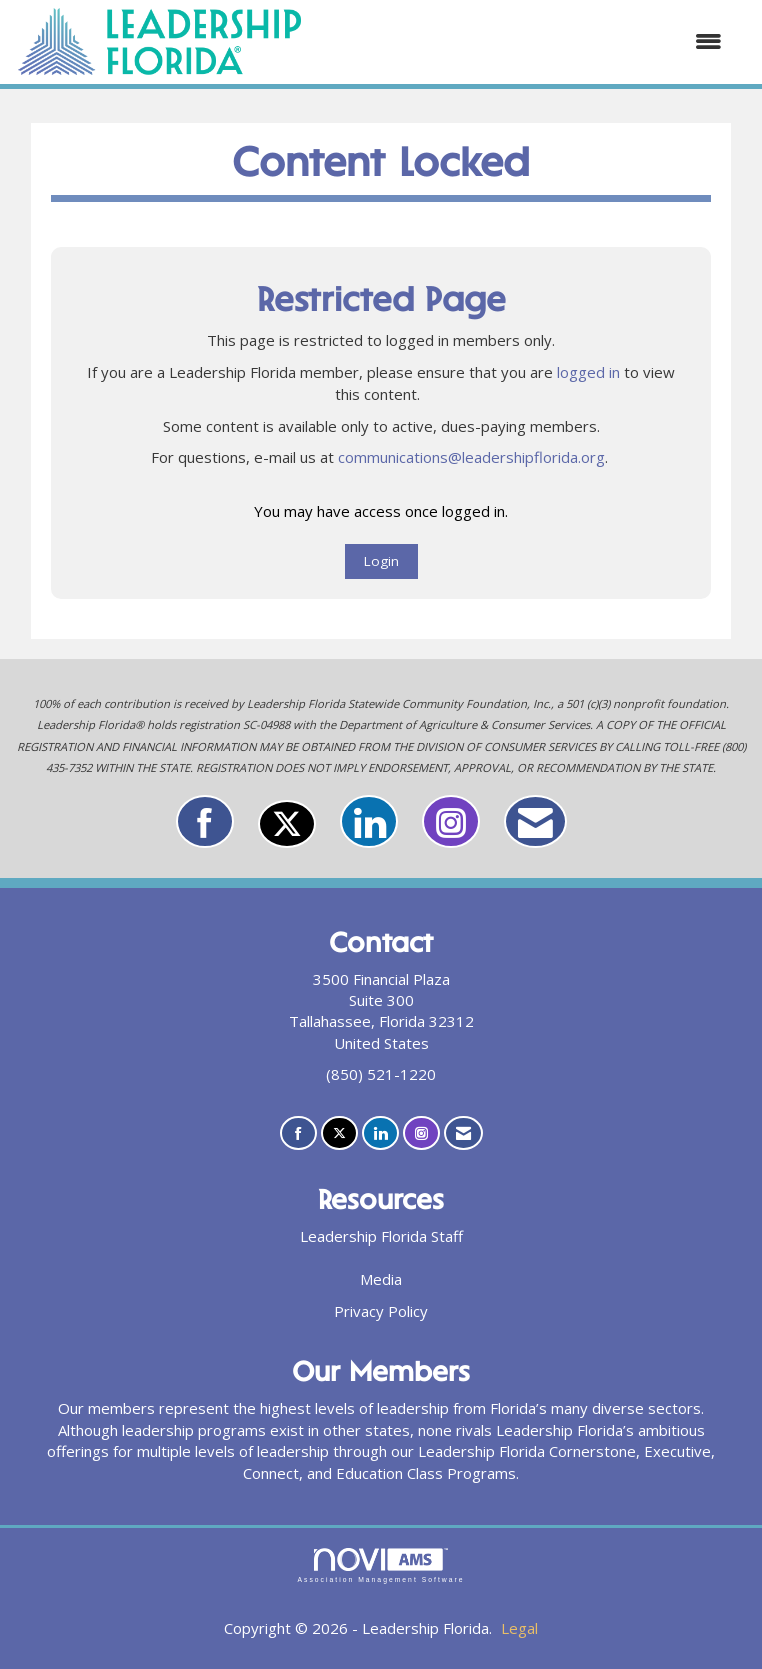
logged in (588, 372)
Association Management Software (380, 1566)
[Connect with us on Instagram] (451, 821)
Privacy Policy (381, 1311)
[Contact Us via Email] (535, 821)
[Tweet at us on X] (287, 824)
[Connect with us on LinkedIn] (369, 821)
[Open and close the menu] (523, 41)
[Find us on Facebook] (205, 821)
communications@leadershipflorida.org (471, 457)
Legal (519, 1628)
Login (381, 561)
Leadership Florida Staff (381, 1236)
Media (381, 1279)
